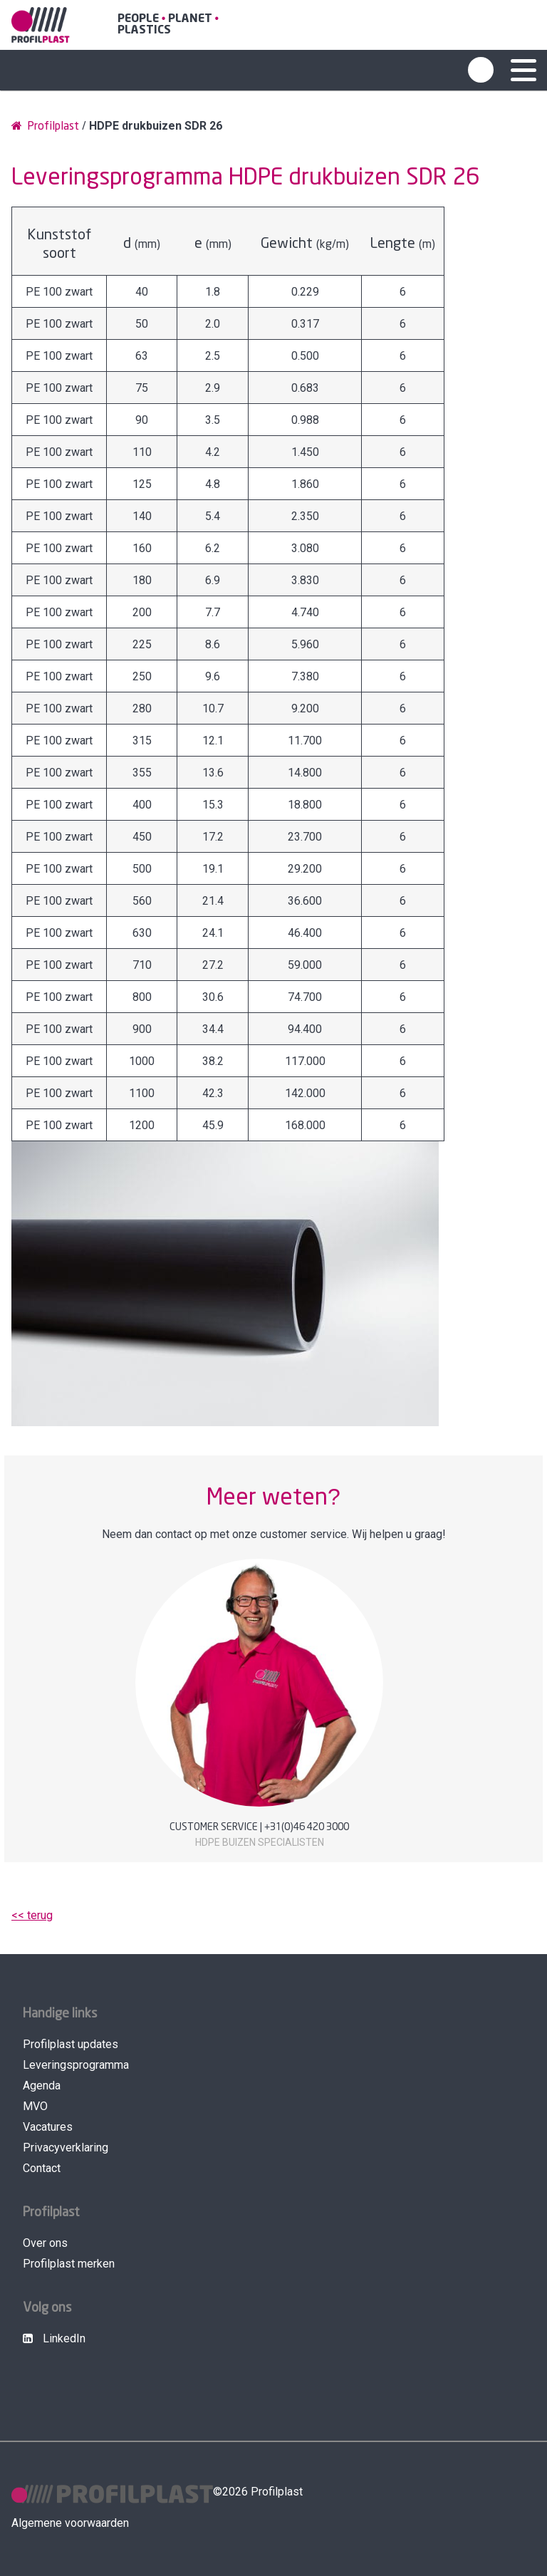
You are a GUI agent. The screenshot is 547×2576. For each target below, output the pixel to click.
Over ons (45, 2243)
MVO (35, 2106)
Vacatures (48, 2127)
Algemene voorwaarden (70, 2523)
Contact (42, 2168)
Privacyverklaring (65, 2147)
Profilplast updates (70, 2044)
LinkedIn (54, 2338)
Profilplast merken (69, 2263)
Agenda (42, 2085)
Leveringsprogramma (76, 2065)
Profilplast (45, 126)
